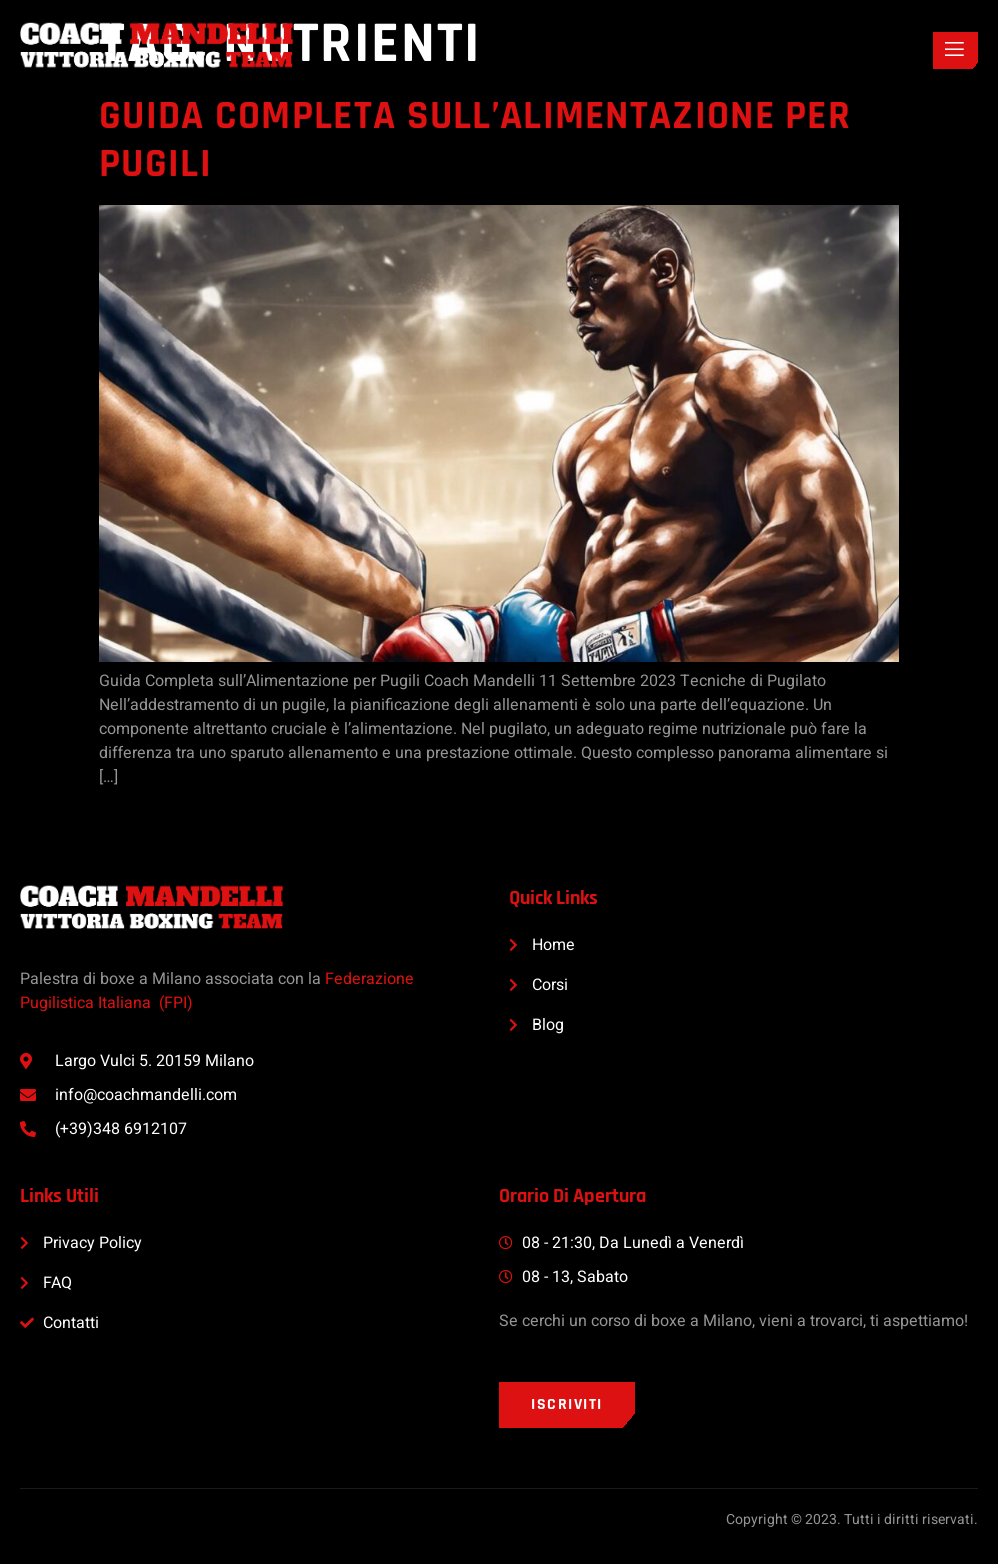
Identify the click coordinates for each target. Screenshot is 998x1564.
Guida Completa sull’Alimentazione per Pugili (475, 140)
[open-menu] (955, 50)
